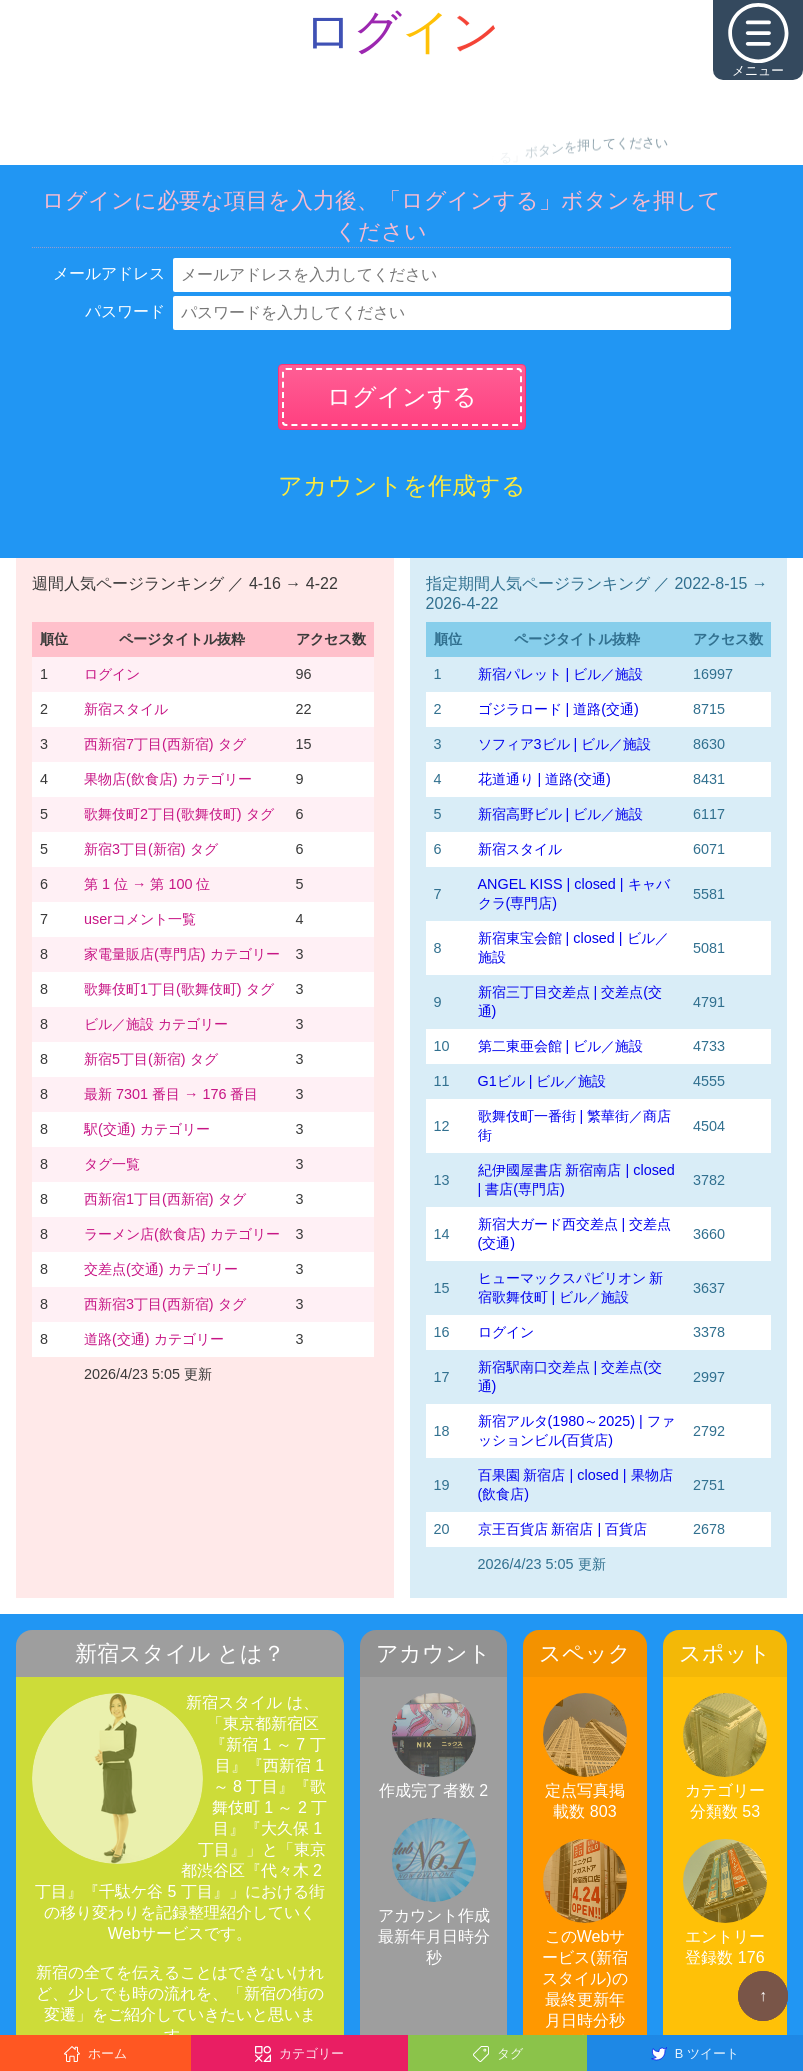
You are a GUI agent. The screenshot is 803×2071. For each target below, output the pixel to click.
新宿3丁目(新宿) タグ (151, 849)
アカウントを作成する (402, 485)
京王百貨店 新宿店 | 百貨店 (563, 1529)
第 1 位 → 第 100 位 (147, 884)
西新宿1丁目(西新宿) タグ (165, 1199)
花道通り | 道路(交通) (544, 779)
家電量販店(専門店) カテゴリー (182, 954)
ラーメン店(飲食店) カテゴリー (182, 1234)
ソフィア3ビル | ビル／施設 (565, 744)
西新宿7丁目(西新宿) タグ (165, 744)
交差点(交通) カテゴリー (161, 1269)
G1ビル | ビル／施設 (542, 1081)
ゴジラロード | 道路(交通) (558, 709)
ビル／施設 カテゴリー (156, 1024)
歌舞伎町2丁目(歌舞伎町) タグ (179, 814)
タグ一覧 (112, 1164)
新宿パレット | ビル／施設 (561, 674)
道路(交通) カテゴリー (154, 1339)
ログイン (112, 674)
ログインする (402, 396)
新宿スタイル (126, 709)
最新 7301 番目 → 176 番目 (171, 1094)
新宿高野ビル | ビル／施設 (561, 814)
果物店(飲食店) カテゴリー (168, 779)
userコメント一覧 (140, 919)
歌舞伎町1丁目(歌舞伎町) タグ (179, 989)
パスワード (125, 311)
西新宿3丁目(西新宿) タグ (165, 1304)
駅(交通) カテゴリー (147, 1129)
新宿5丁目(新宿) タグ (151, 1059)
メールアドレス (109, 273)
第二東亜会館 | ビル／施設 (561, 1046)
